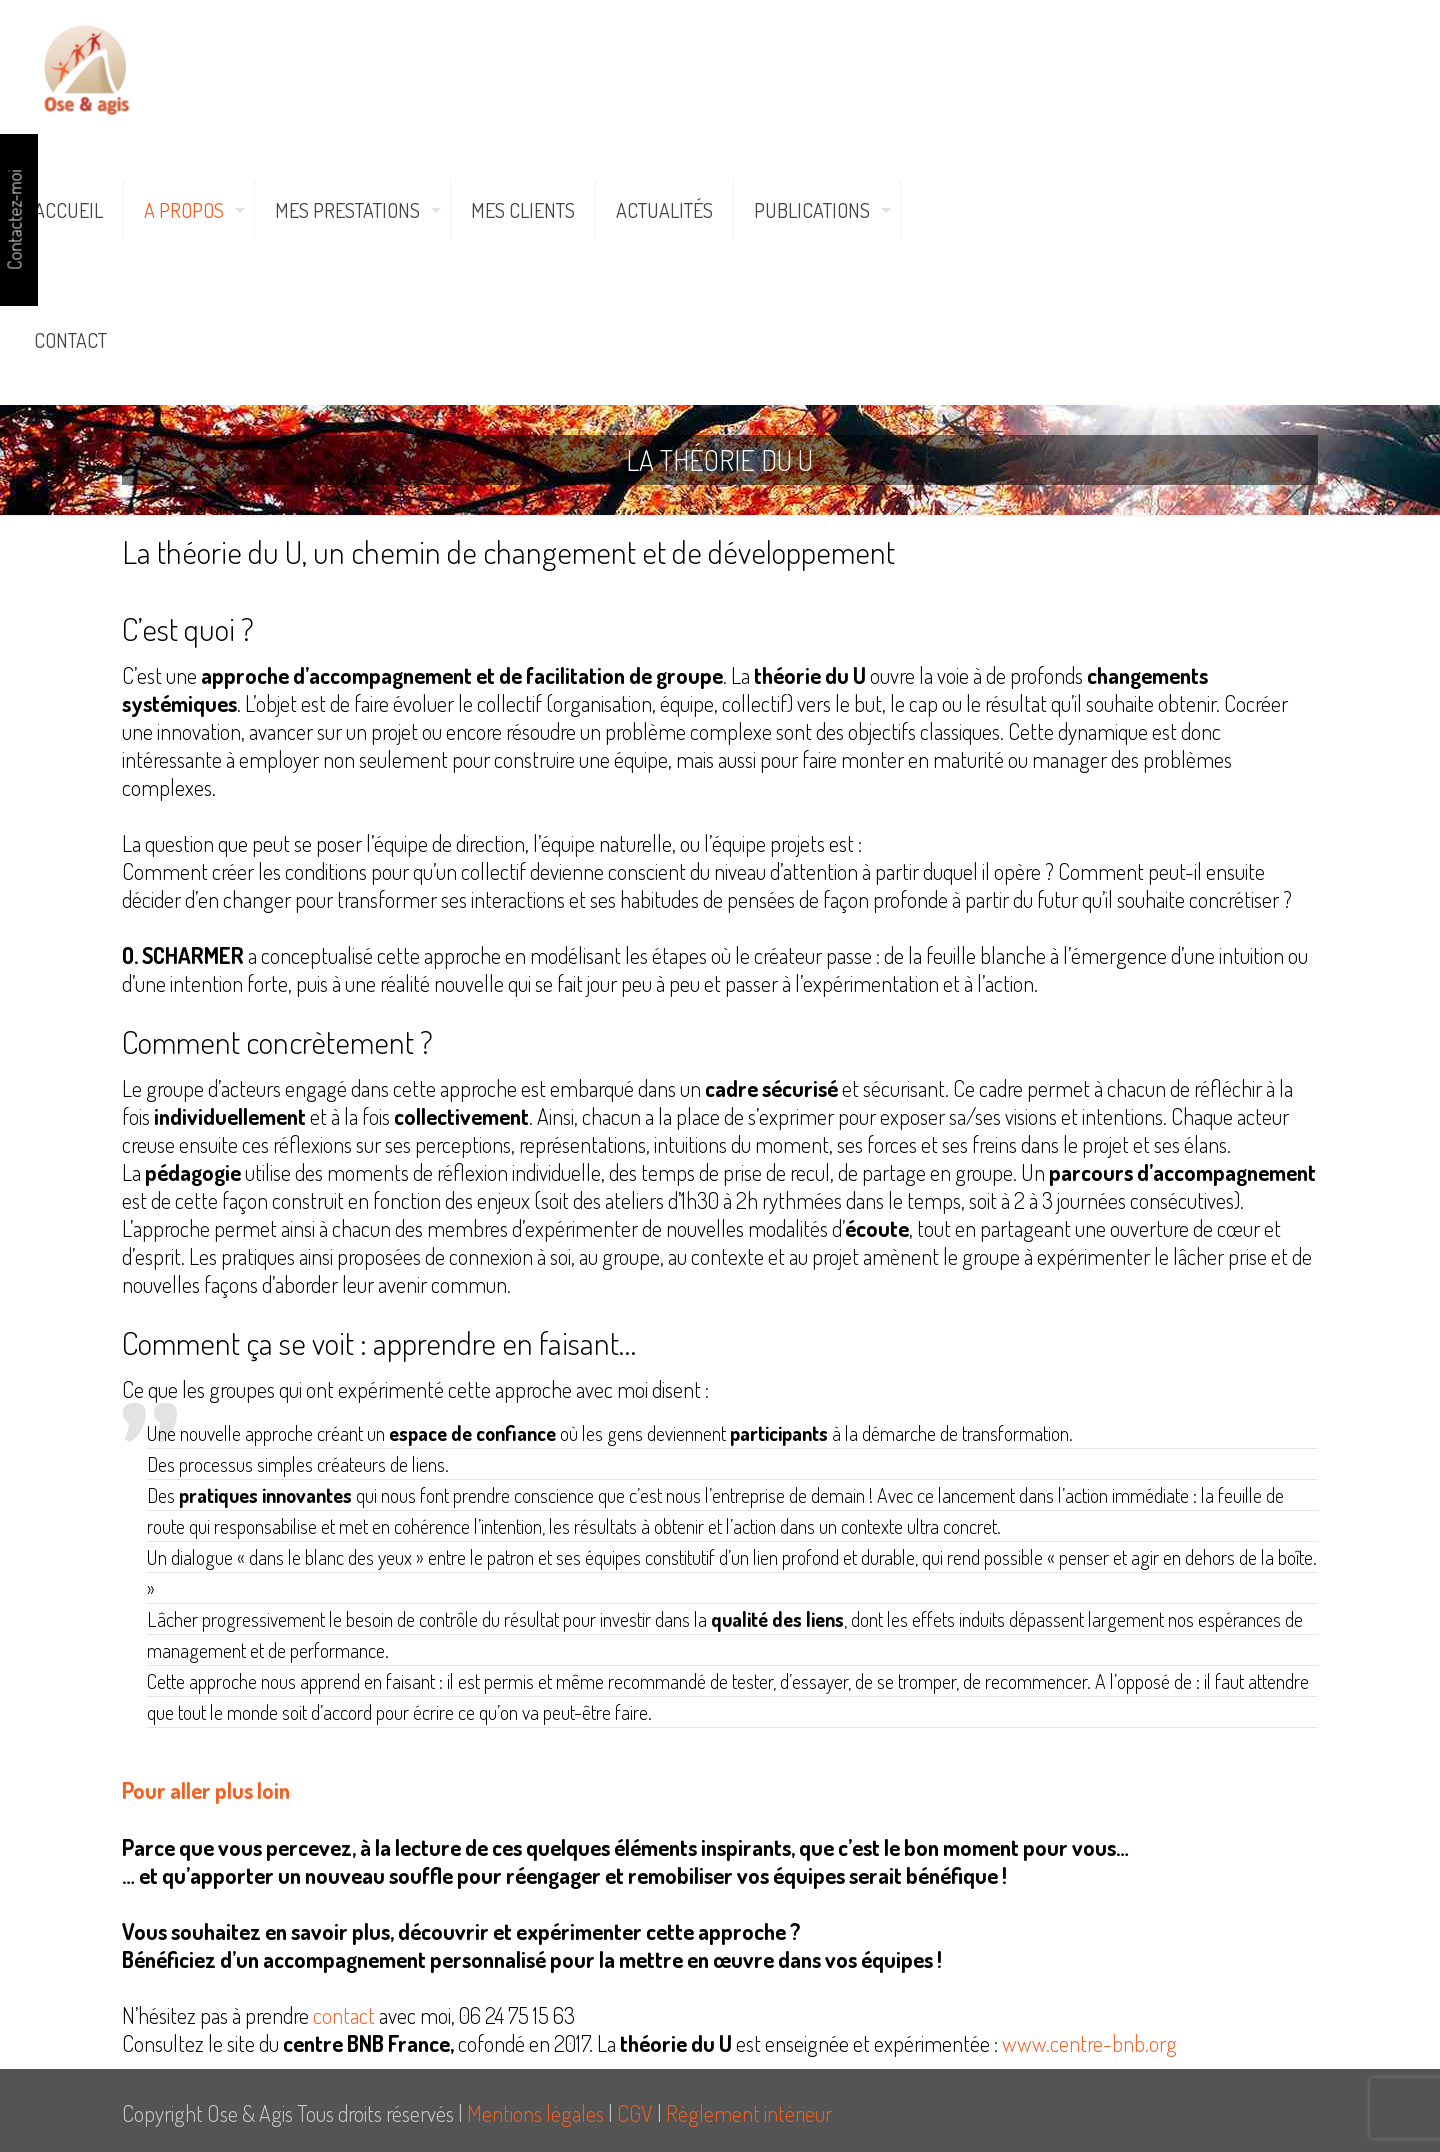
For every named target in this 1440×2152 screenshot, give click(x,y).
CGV (635, 2113)
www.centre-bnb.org (1089, 2043)
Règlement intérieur (749, 2113)
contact (344, 2015)
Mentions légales (535, 2113)
